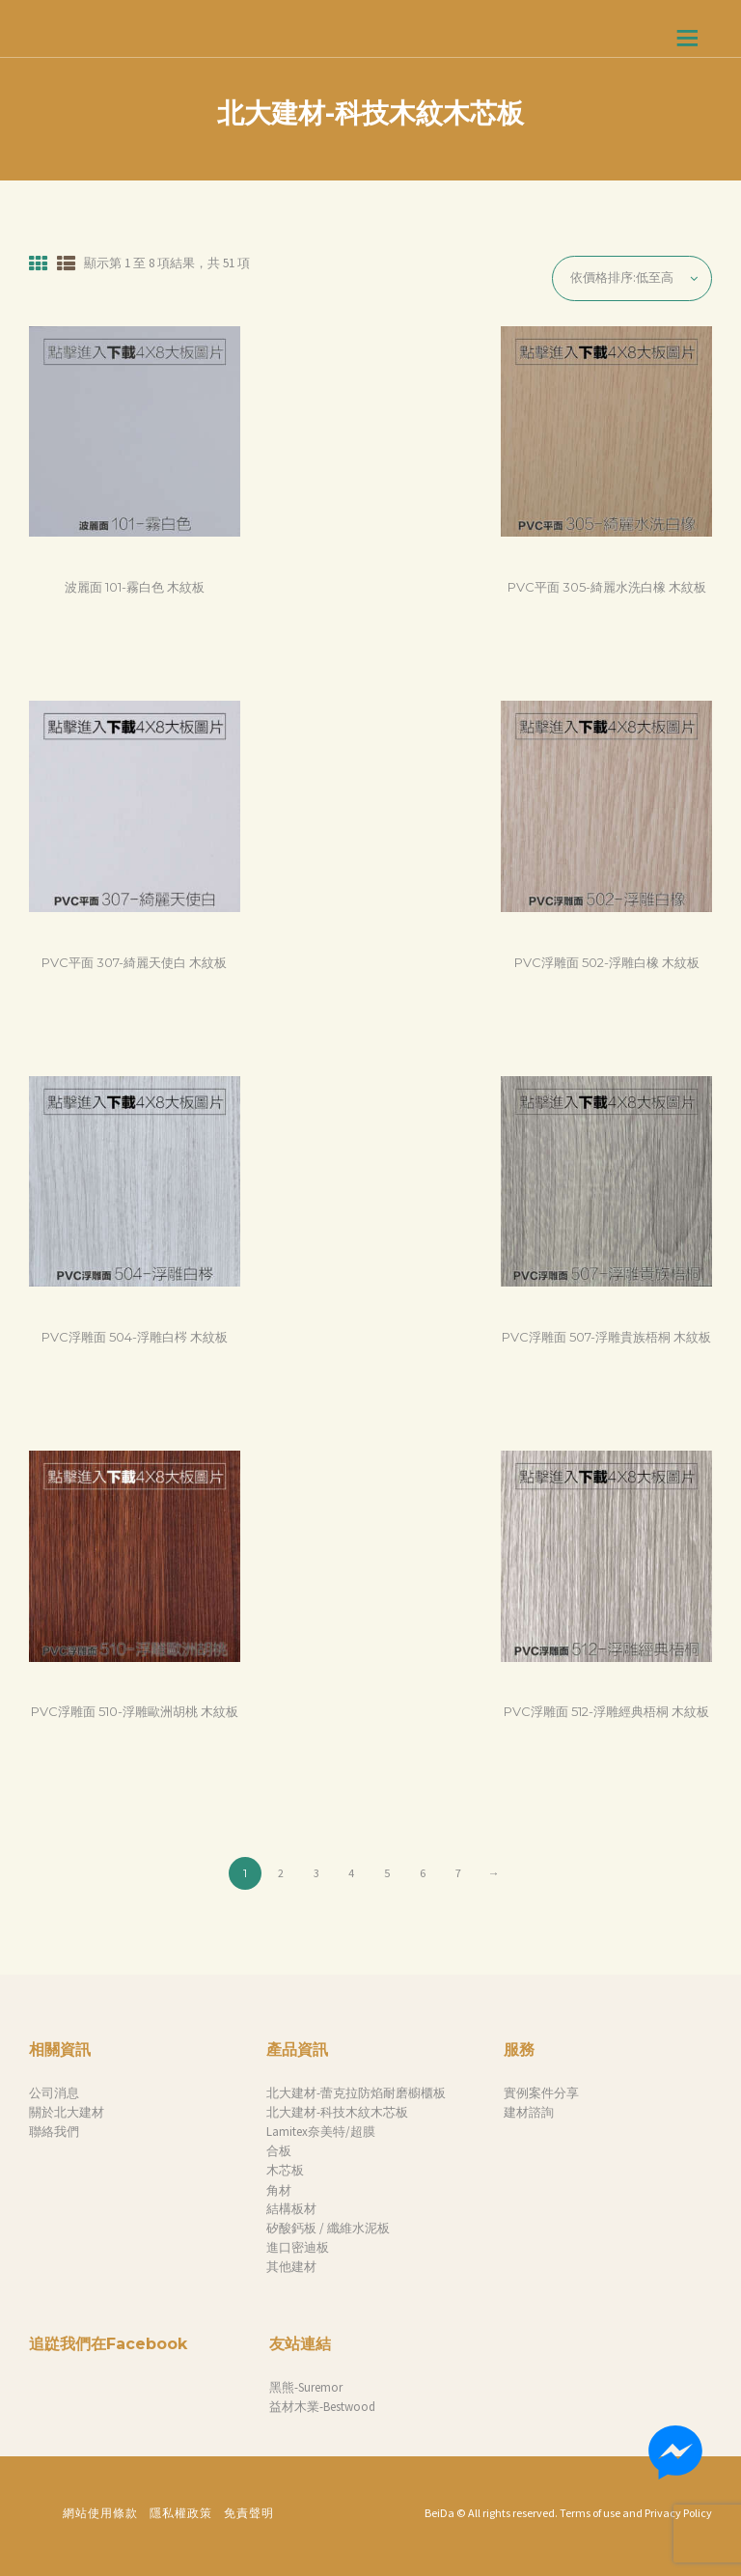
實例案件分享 (541, 2093)
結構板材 (291, 2209)
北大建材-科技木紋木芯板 (337, 2112)
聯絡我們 (54, 2131)
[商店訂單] (632, 278)
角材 (278, 2190)
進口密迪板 (297, 2247)
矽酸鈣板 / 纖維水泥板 (328, 2228)
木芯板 (285, 2170)
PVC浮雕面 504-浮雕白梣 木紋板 (134, 1336)
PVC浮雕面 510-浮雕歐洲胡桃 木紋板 (134, 1711)
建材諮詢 (529, 2112)
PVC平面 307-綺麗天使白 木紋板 (134, 962)
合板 (278, 2151)
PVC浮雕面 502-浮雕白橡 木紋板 (607, 962)
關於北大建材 (66, 2112)
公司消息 (54, 2093)
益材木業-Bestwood (322, 2406)
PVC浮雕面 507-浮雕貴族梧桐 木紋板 (606, 1336)
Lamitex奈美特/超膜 (320, 2131)
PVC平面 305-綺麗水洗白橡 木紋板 (607, 587)
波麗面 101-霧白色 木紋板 (135, 587)
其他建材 (291, 2266)
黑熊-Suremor (306, 2387)
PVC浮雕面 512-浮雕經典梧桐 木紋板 (606, 1711)
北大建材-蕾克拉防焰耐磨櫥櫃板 (356, 2093)
